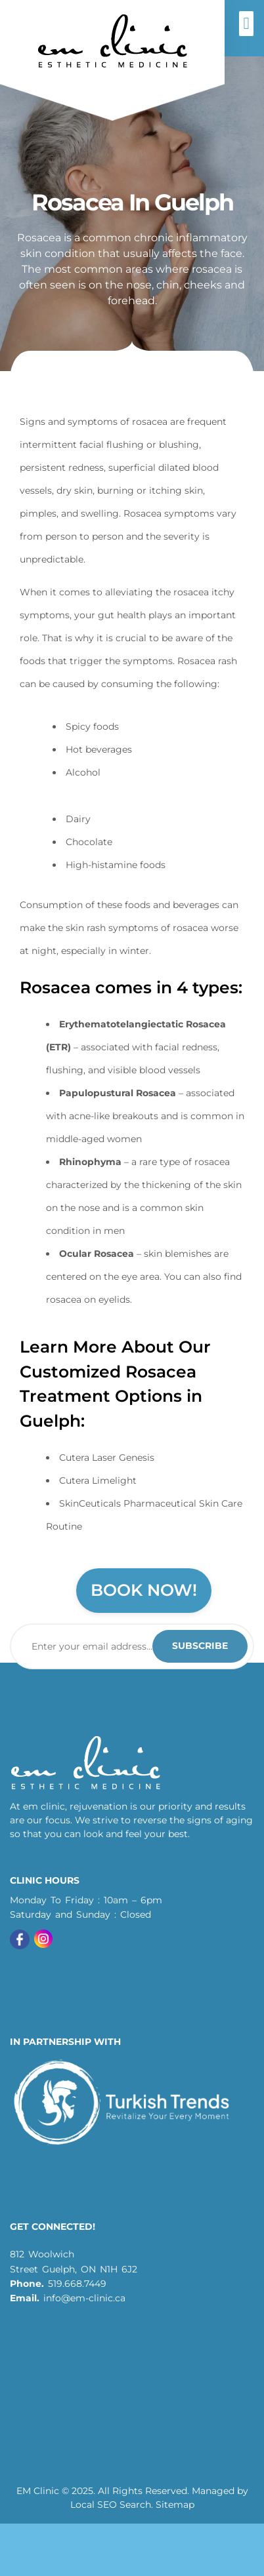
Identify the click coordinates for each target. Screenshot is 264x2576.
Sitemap (175, 2504)
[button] (246, 23)
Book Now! (144, 1590)
